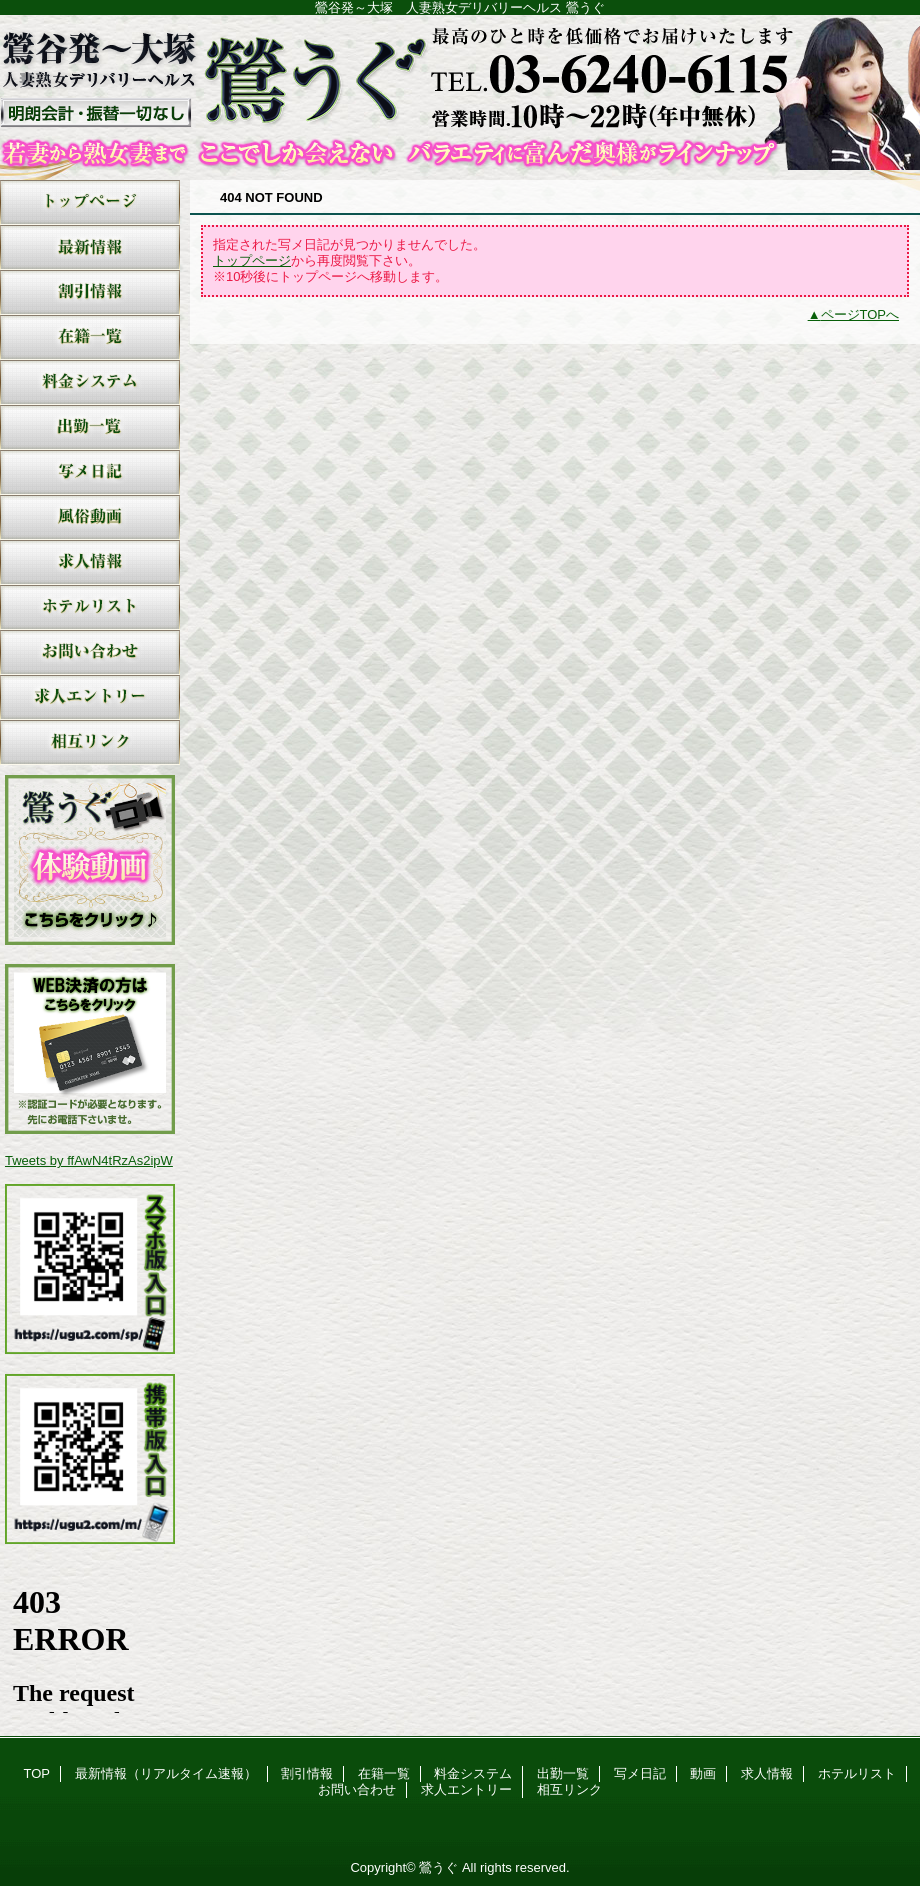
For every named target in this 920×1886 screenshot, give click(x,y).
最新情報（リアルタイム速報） (90, 247)
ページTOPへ (860, 314)
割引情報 (90, 292)
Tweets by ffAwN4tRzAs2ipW (89, 1160)
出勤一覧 (90, 427)
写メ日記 (90, 472)
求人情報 (90, 562)
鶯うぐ (460, 92)
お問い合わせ (90, 652)
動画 (90, 517)
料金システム (90, 382)
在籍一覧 (90, 337)
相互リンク (90, 742)
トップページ (252, 260)
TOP (90, 202)
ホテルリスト (90, 607)
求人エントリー (90, 697)
